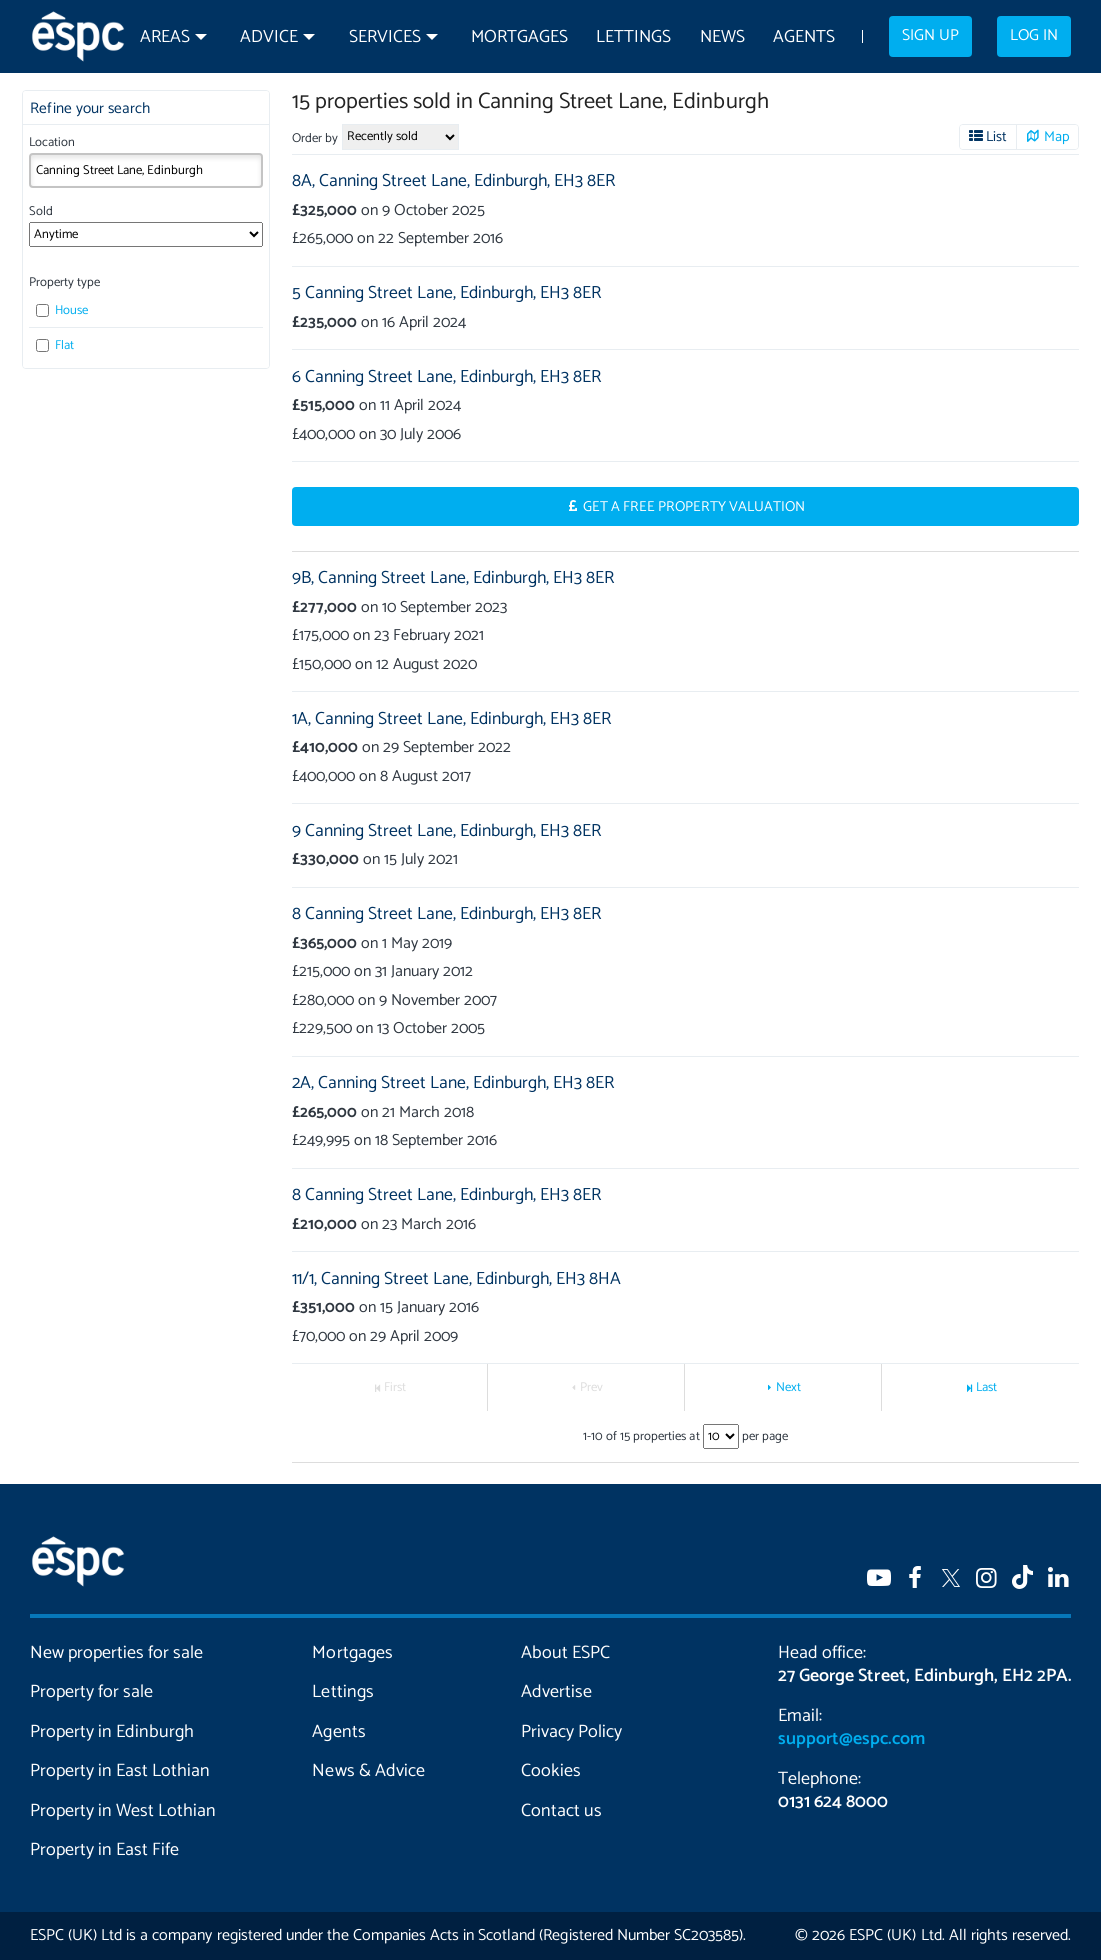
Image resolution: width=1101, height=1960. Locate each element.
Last (986, 1387)
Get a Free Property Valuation (694, 507)
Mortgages (519, 37)
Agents (804, 37)
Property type (64, 282)
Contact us (561, 1811)
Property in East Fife (104, 1850)
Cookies (551, 1771)
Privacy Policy (571, 1732)
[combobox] (145, 170)
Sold (41, 211)
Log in (1034, 36)
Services (385, 37)
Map (1057, 137)
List (996, 137)
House (62, 310)
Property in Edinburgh (112, 1732)
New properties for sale (116, 1653)
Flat (55, 345)
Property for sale (91, 1692)
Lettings (633, 37)
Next (788, 1387)
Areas (165, 37)
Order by (315, 138)
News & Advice (368, 1771)
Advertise (556, 1692)
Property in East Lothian (120, 1771)
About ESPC (565, 1653)
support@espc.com (851, 1739)
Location (52, 142)
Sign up (930, 36)
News (722, 37)
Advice (269, 37)
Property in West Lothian (123, 1811)
